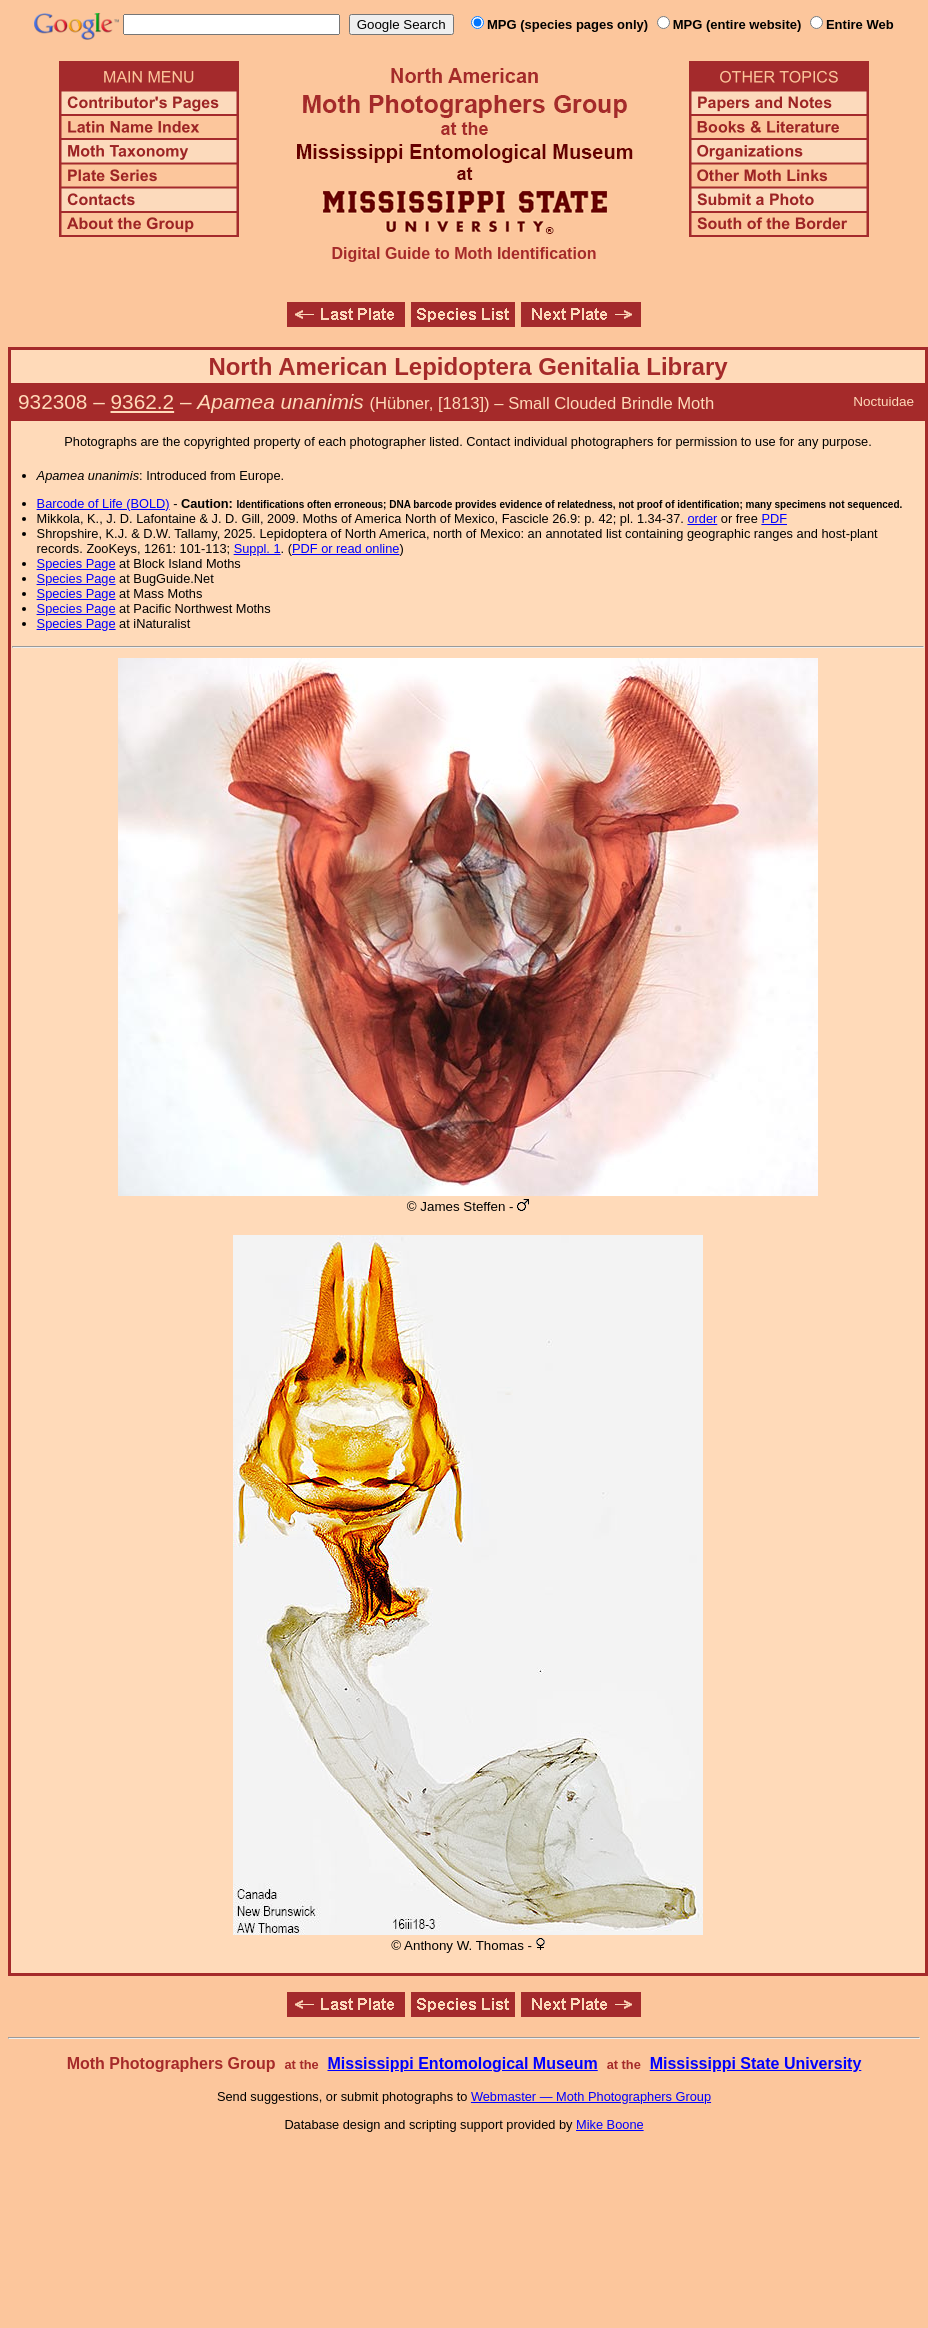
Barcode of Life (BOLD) (103, 503)
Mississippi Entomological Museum (462, 2063)
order (702, 518)
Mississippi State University (756, 2063)
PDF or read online (345, 548)
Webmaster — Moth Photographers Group (591, 2096)
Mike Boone (610, 2124)
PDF (774, 518)
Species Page (76, 563)
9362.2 (143, 401)
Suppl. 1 (257, 548)
